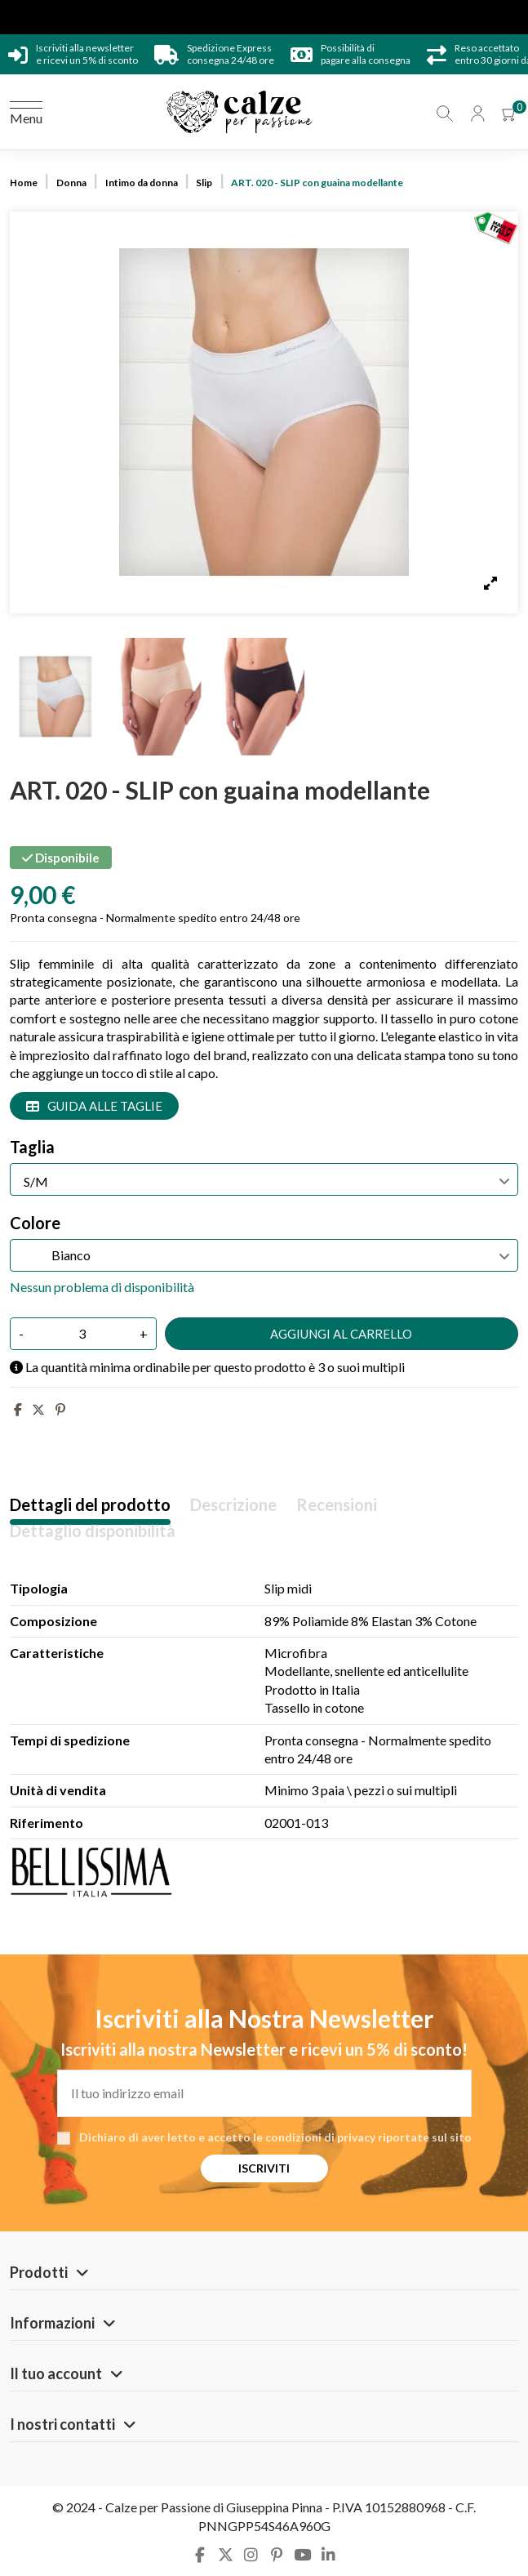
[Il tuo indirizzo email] (264, 2093)
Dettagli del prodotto (90, 1504)
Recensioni (336, 1504)
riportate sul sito (425, 2137)
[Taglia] (264, 1179)
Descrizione (233, 1504)
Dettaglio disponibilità (92, 1531)
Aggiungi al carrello (341, 1333)
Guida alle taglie (94, 1106)
